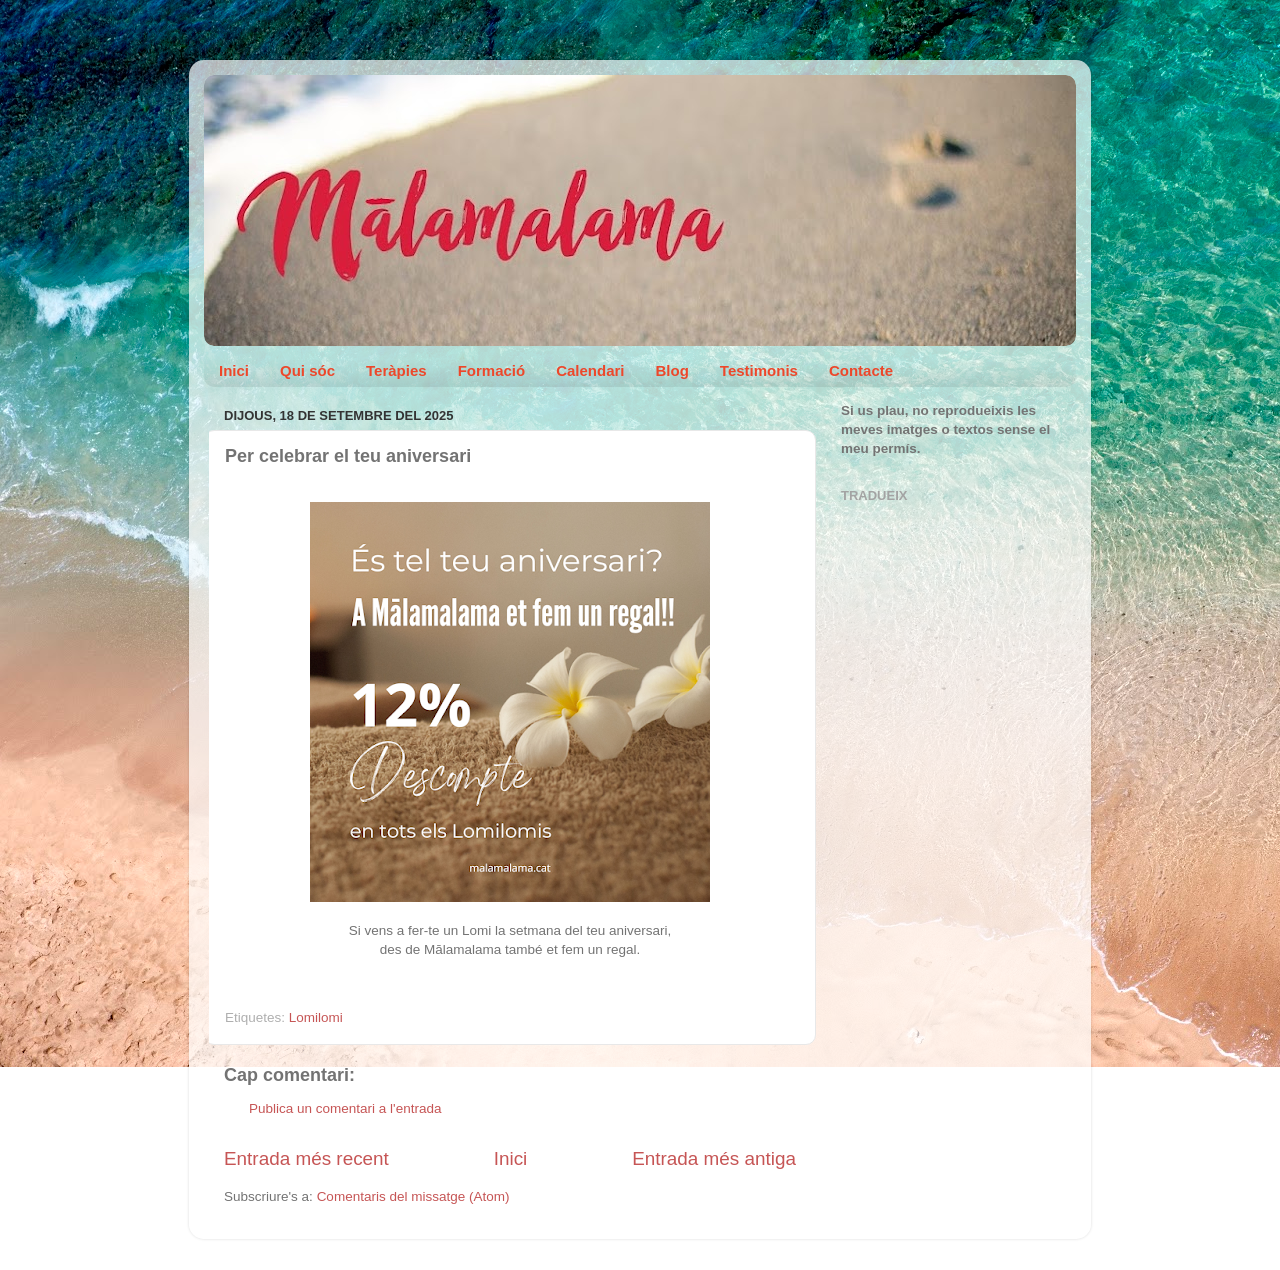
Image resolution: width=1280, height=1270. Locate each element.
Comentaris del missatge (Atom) (413, 1196)
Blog (672, 370)
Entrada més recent (306, 1158)
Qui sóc (307, 370)
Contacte (861, 370)
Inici (234, 370)
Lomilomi (316, 1017)
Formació (492, 370)
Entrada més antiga (714, 1158)
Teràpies (396, 370)
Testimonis (759, 370)
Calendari (590, 370)
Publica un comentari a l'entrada (345, 1108)
